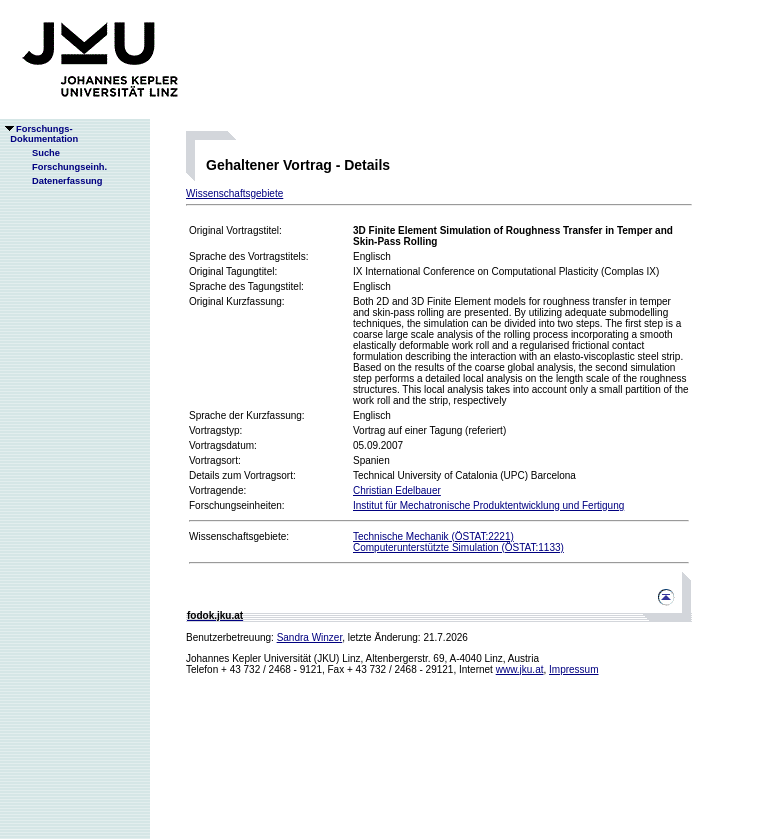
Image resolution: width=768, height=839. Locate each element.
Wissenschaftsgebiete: (239, 536)
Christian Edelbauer (397, 490)
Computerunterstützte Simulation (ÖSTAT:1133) (458, 547)
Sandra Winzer (310, 637)
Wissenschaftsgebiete (234, 193)
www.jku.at (520, 669)
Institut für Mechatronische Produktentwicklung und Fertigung (488, 505)
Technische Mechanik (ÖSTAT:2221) (433, 536)
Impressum (573, 669)
